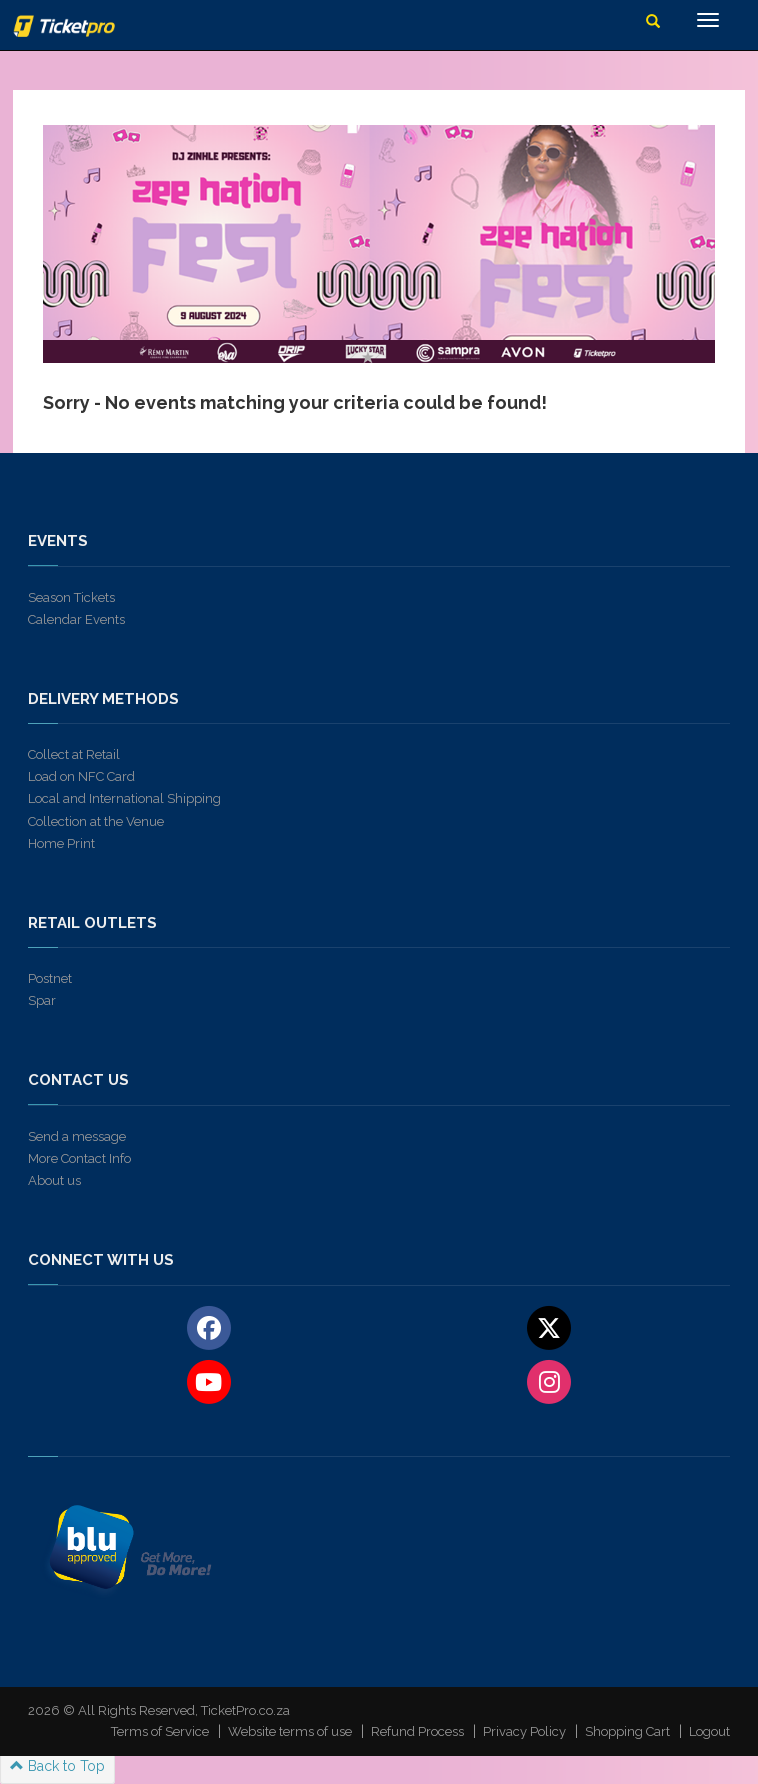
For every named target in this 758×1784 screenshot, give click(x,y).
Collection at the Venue (96, 821)
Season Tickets (71, 597)
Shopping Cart (627, 1731)
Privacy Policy (524, 1731)
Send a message (77, 1136)
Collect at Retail (74, 754)
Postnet (50, 978)
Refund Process (417, 1731)
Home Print (61, 843)
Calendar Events (76, 619)
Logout (709, 1731)
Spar (42, 1000)
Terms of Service (160, 1731)
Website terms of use (290, 1731)
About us (54, 1180)
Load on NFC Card (81, 776)
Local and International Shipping (124, 798)
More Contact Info (79, 1158)
